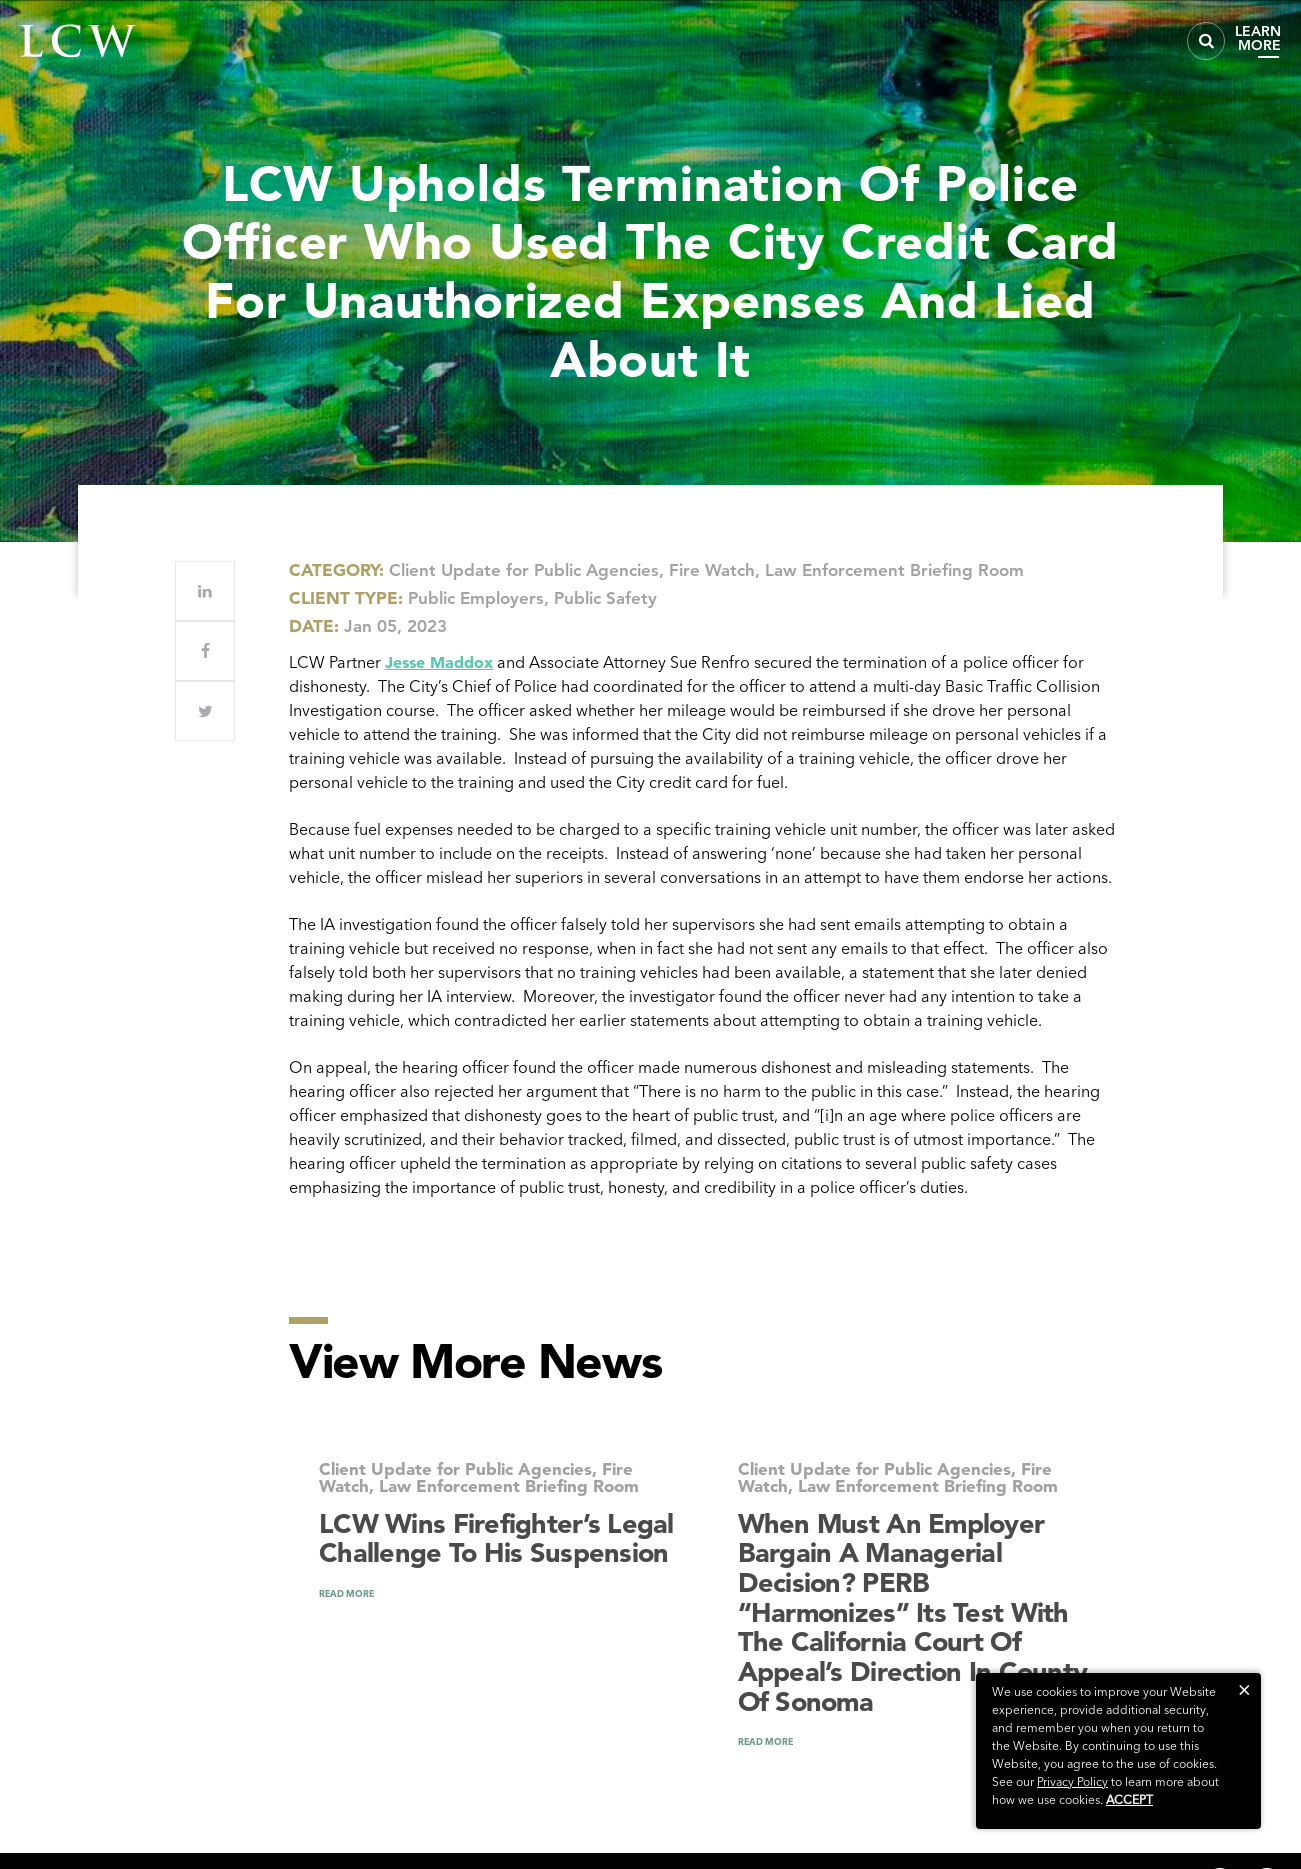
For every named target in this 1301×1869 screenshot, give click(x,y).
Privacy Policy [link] (1072, 1781)
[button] (1244, 1689)
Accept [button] (1129, 1799)
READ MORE (346, 1593)
